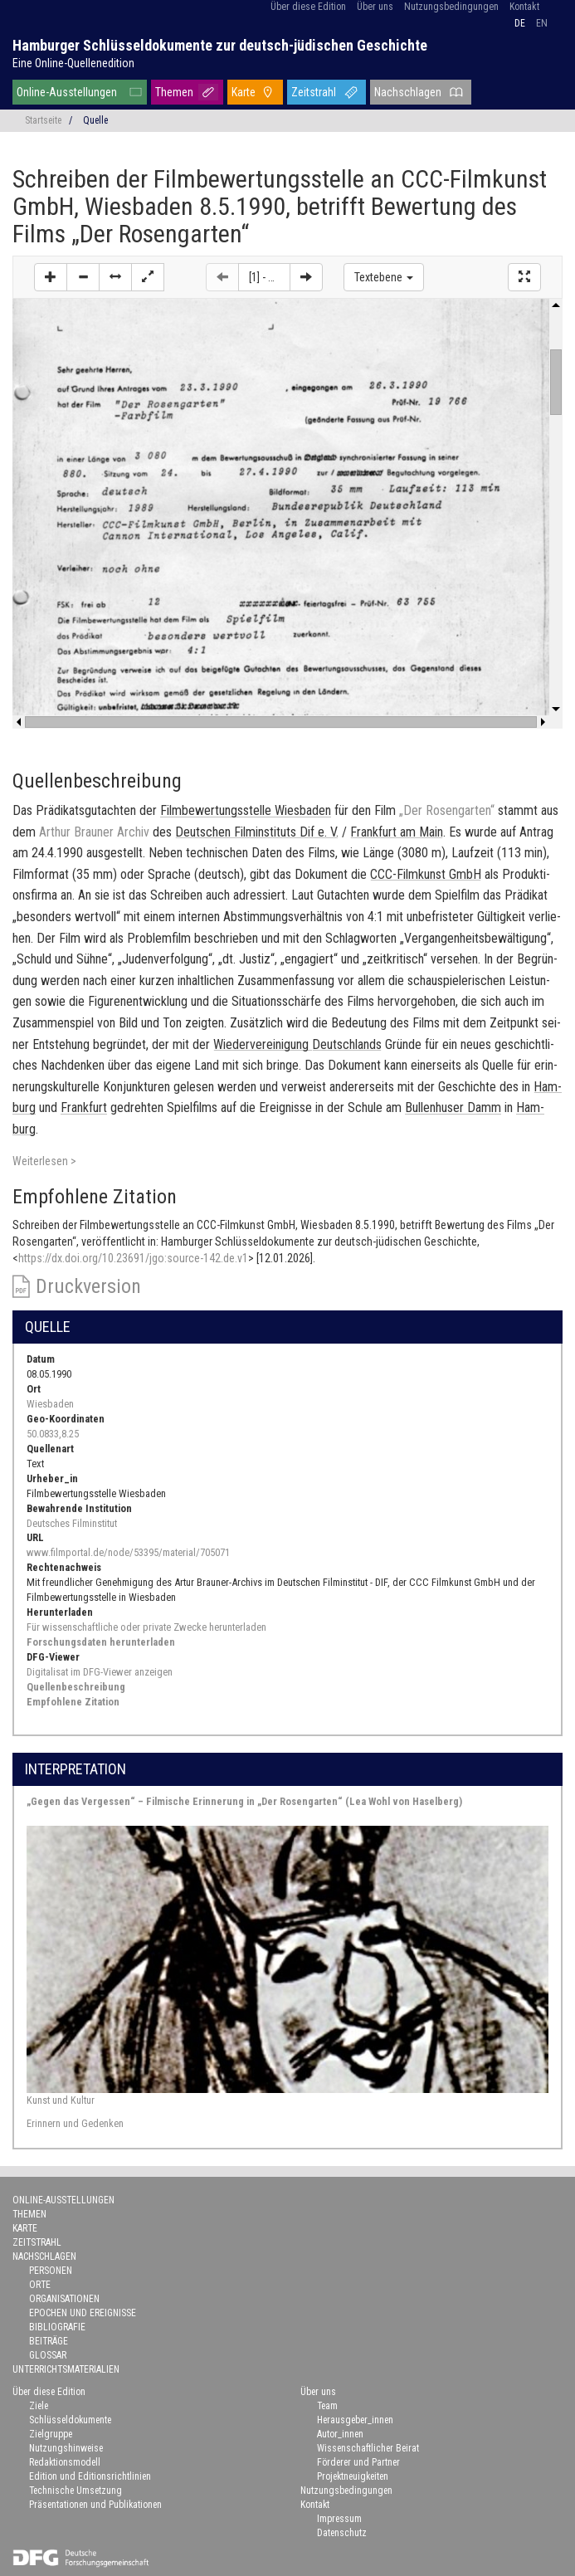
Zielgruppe (50, 2434)
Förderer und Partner (358, 2462)
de (519, 23)
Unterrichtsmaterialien (65, 2369)
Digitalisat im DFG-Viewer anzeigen (100, 1672)
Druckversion (88, 1286)
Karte (243, 92)
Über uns (375, 6)
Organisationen (64, 2299)
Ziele (38, 2406)
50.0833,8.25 (53, 1433)
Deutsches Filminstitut (72, 1523)
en (542, 23)
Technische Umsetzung (75, 2490)
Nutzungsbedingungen (451, 6)
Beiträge (48, 2341)
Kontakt (524, 6)
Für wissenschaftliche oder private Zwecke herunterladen (146, 1627)
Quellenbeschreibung (76, 1687)
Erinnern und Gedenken (75, 2123)
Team (327, 2406)
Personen (50, 2270)
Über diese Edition (308, 6)
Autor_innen (340, 2434)
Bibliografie (57, 2327)
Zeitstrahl (313, 92)
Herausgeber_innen (355, 2420)
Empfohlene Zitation (73, 1701)
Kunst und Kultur (61, 2100)
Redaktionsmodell (64, 2462)
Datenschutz (342, 2533)
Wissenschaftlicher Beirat (368, 2448)
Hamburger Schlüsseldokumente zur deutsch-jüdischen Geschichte (219, 45)
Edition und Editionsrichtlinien (90, 2476)
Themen (174, 92)
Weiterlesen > (44, 1161)
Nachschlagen (407, 92)
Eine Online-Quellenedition (73, 63)
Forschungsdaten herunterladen (101, 1642)
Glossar (47, 2355)
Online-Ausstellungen (67, 92)
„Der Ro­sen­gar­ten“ (447, 810)
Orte (40, 2285)
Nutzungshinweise (66, 2448)
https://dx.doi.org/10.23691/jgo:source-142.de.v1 (133, 1258)
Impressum (339, 2519)
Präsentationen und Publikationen (95, 2504)
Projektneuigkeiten (352, 2476)
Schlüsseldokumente (70, 2420)
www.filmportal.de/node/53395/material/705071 (128, 1552)
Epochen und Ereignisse (82, 2313)
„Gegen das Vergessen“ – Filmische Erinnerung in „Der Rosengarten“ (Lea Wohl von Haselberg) (244, 1801)
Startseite (43, 120)
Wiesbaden (50, 1404)
